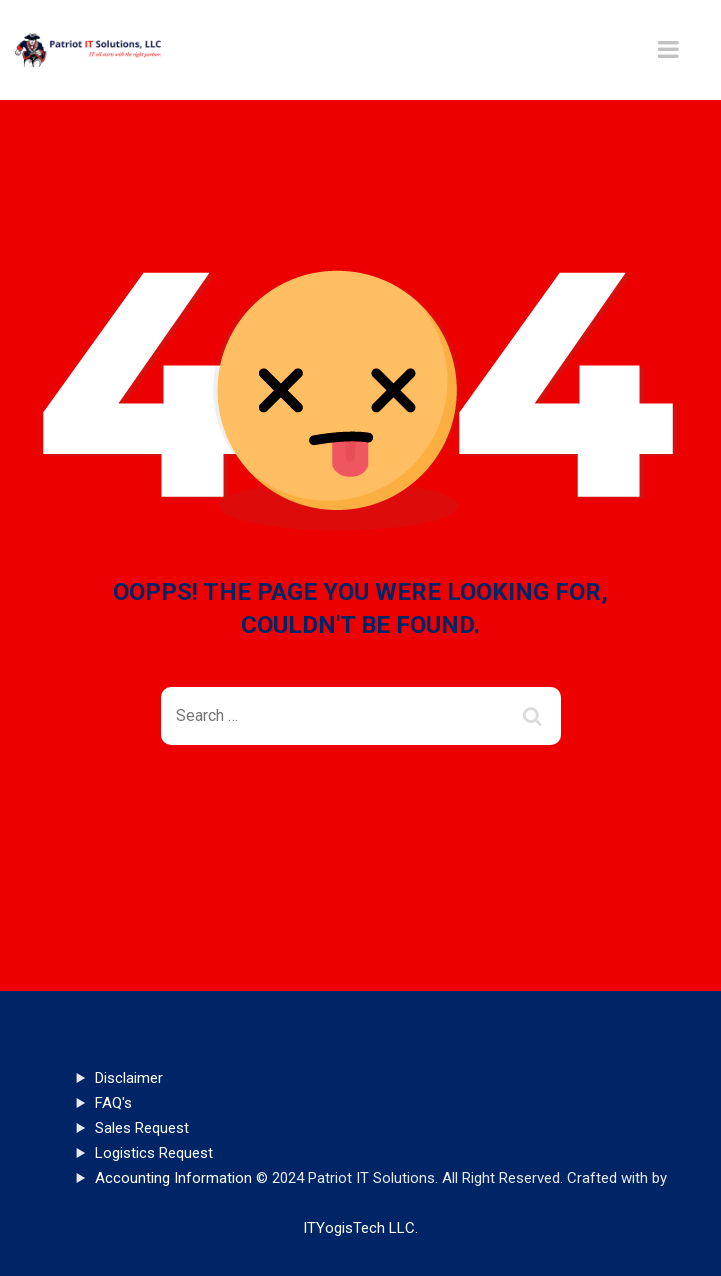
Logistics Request (154, 1153)
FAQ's (113, 1103)
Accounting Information (173, 1178)
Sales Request (142, 1128)
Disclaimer (129, 1078)
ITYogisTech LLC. (360, 1228)
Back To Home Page (344, 817)
